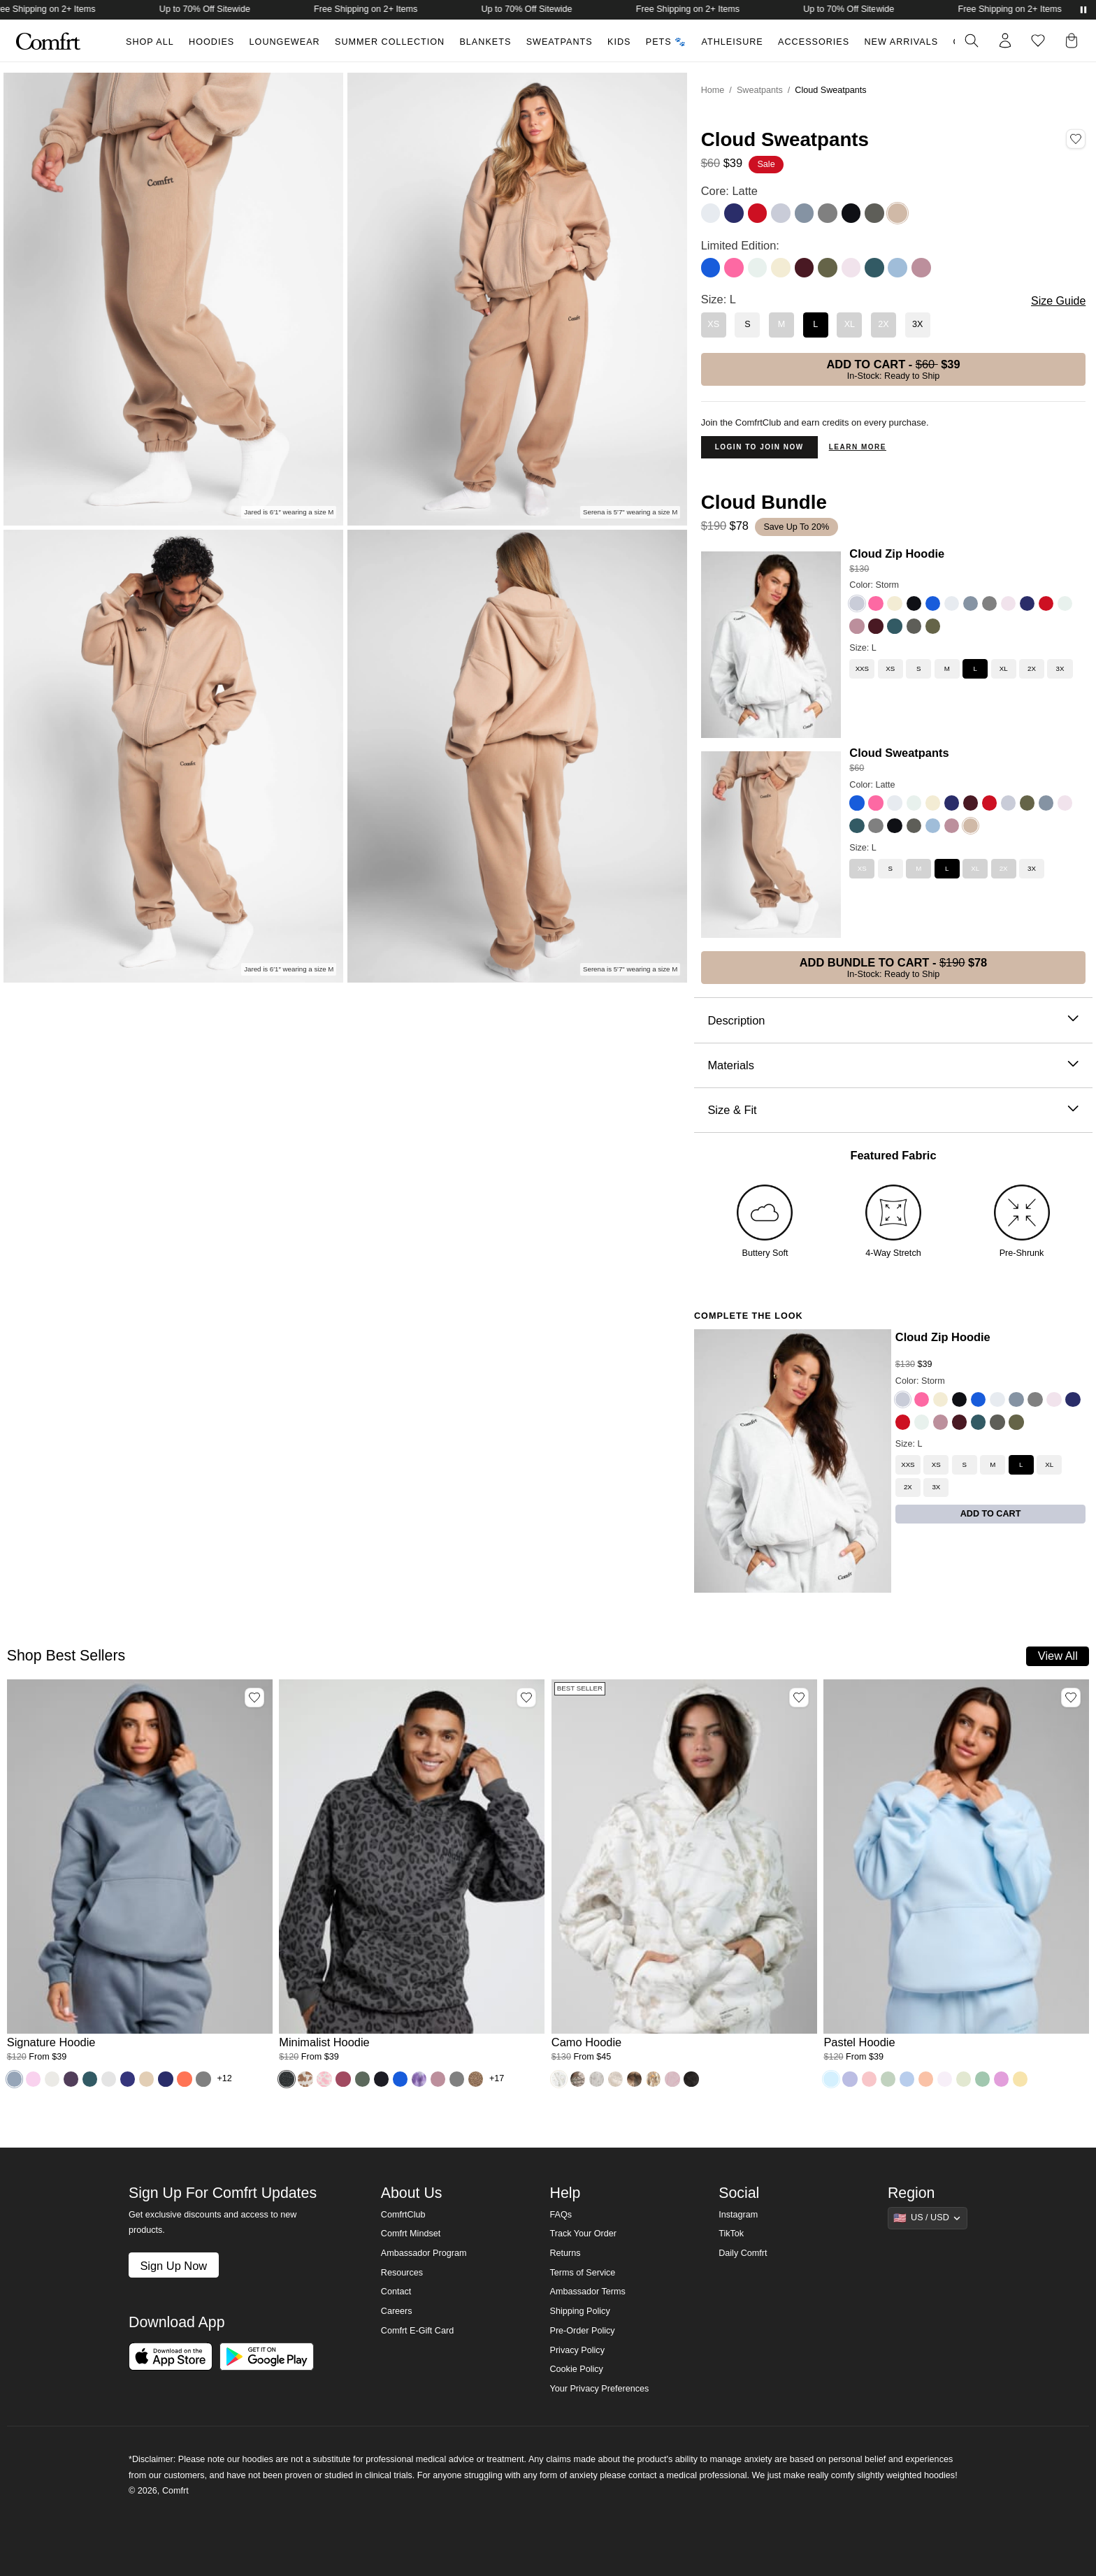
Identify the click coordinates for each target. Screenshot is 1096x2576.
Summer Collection (390, 42)
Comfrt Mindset (410, 2233)
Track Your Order (582, 2233)
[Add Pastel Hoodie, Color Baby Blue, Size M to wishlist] (1071, 1697)
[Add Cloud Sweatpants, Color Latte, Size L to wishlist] (1076, 139)
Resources (402, 2273)
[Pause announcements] (1083, 10)
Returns (564, 2253)
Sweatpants (559, 42)
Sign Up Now (173, 2265)
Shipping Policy (579, 2311)
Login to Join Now (759, 447)
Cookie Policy (576, 2369)
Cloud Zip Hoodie (896, 553)
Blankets (485, 42)
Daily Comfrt (743, 2253)
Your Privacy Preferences (599, 2389)
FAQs (560, 2215)
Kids (618, 42)
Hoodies (211, 42)
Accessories (813, 42)
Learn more (857, 447)
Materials (893, 1065)
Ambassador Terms (587, 2291)
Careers (396, 2311)
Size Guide (1058, 301)
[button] (1074, 40)
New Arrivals (902, 42)
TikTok (731, 2233)
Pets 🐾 (666, 42)
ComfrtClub (403, 2215)
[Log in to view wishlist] (1038, 40)
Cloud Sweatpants (899, 752)
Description (893, 1020)
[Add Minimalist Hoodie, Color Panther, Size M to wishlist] (526, 1697)
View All (1058, 1655)
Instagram (738, 2215)
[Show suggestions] (927, 2218)
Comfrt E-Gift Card (417, 2331)
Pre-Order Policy (581, 2331)
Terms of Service (582, 2273)
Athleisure (732, 42)
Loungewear (285, 42)
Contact (396, 2291)
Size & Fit (893, 1110)
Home (713, 90)
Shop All (150, 42)
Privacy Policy (576, 2350)
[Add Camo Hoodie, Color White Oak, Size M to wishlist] (799, 1697)
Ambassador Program (424, 2253)
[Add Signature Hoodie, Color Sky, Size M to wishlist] (254, 1697)
